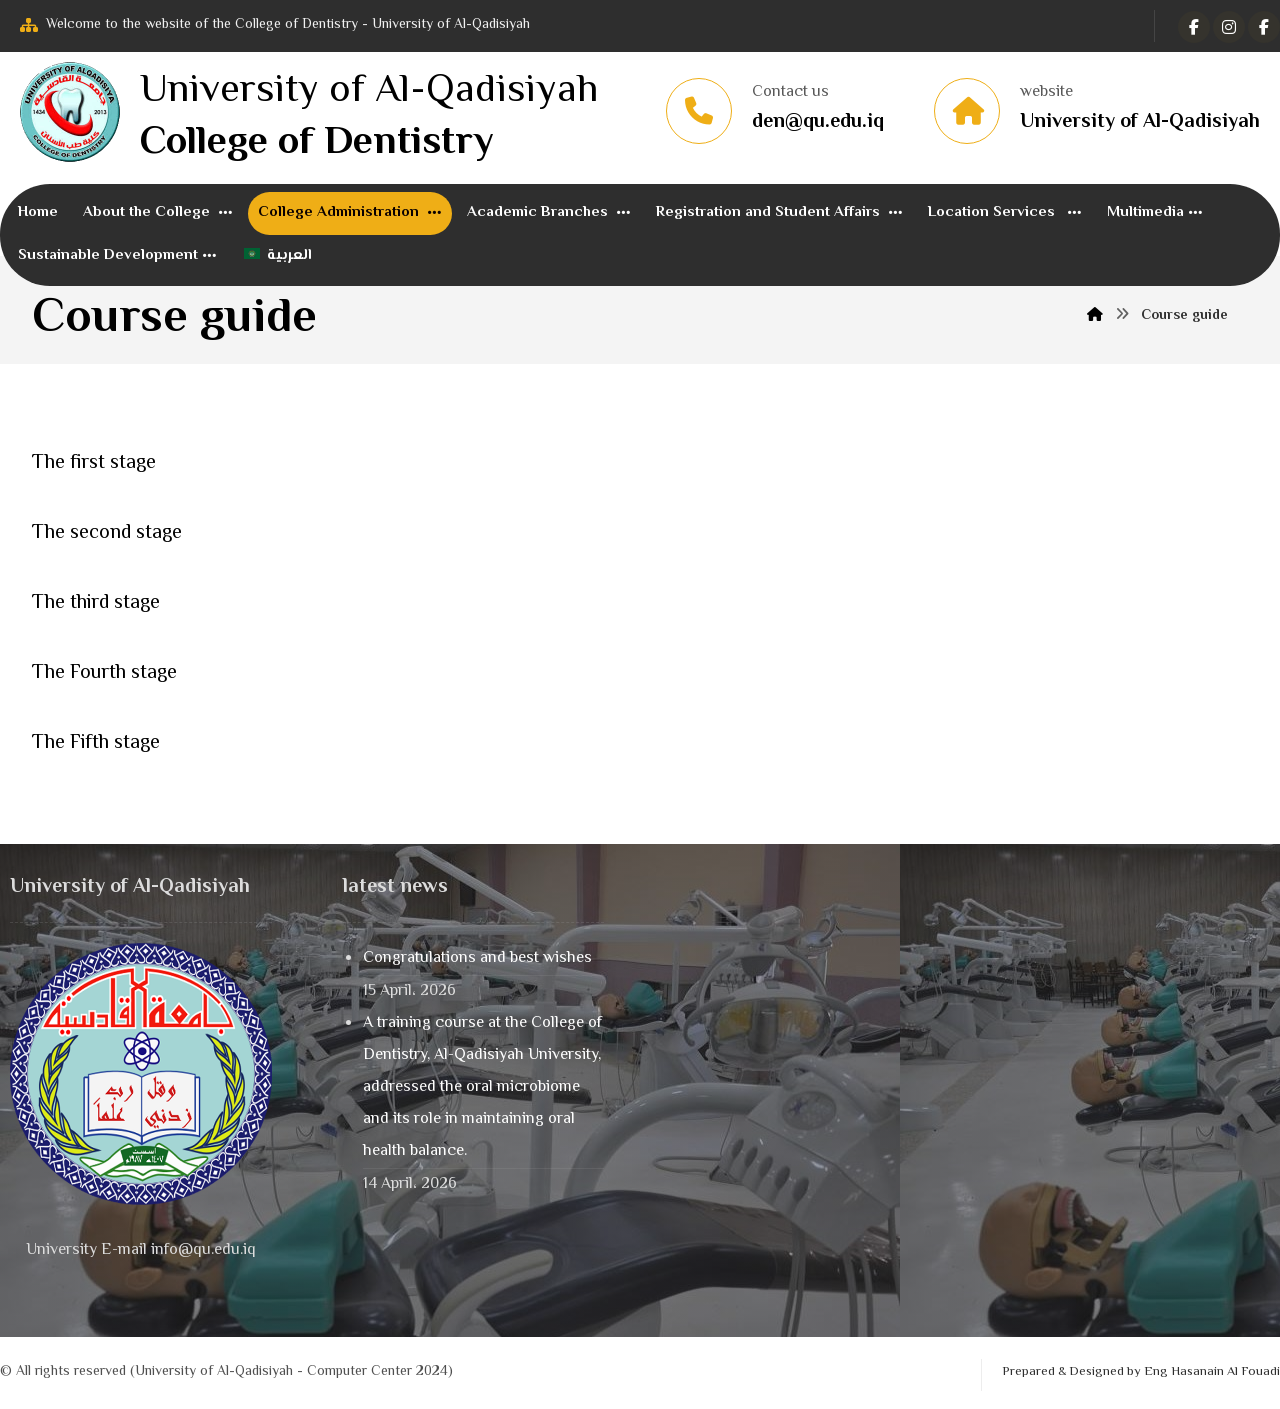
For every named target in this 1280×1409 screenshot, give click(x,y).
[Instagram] (1264, 27)
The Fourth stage (104, 673)
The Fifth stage (96, 743)
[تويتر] (1229, 27)
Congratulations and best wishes (477, 958)
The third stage (96, 603)
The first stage (94, 463)
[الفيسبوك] (1194, 27)
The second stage (107, 533)
